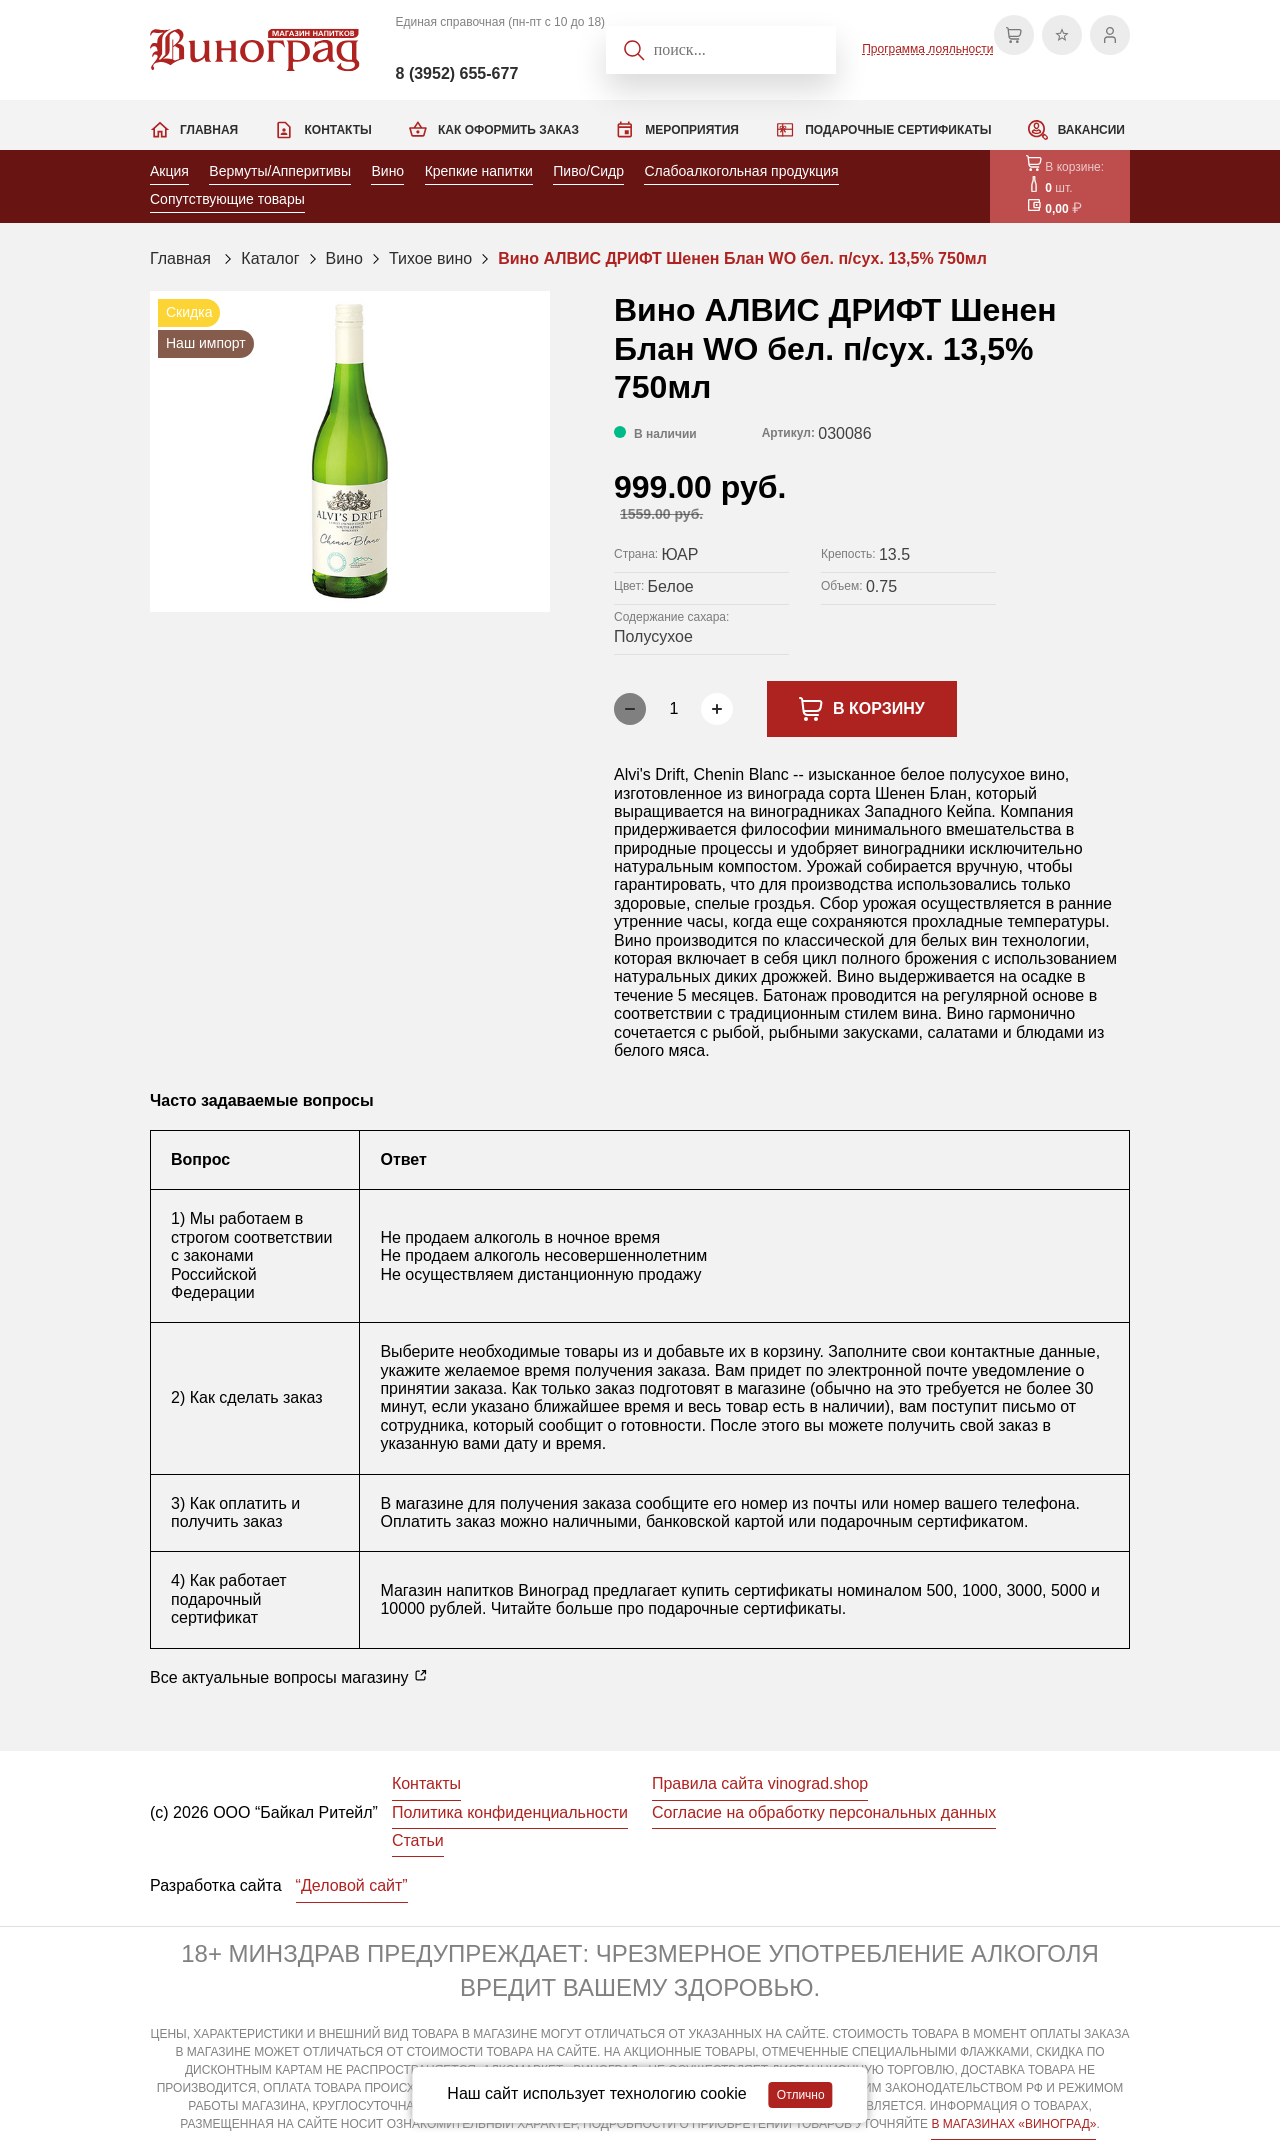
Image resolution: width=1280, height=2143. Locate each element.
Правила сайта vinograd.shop (760, 1783)
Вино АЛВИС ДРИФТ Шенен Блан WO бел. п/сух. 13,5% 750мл (742, 258)
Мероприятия (692, 130)
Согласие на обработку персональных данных (824, 1812)
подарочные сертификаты (744, 1608)
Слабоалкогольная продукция (741, 171)
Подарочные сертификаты (898, 130)
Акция (169, 171)
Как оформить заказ (508, 130)
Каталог (270, 258)
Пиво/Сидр (588, 171)
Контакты (337, 130)
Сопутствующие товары (227, 199)
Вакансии (1091, 130)
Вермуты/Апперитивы (280, 171)
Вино (387, 171)
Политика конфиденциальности (510, 1812)
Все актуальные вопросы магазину (289, 1677)
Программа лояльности (927, 49)
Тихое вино (430, 258)
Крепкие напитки (479, 171)
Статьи (418, 1840)
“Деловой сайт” (352, 1885)
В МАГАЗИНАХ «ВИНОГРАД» (1013, 2124)
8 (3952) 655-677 (457, 73)
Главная (209, 130)
